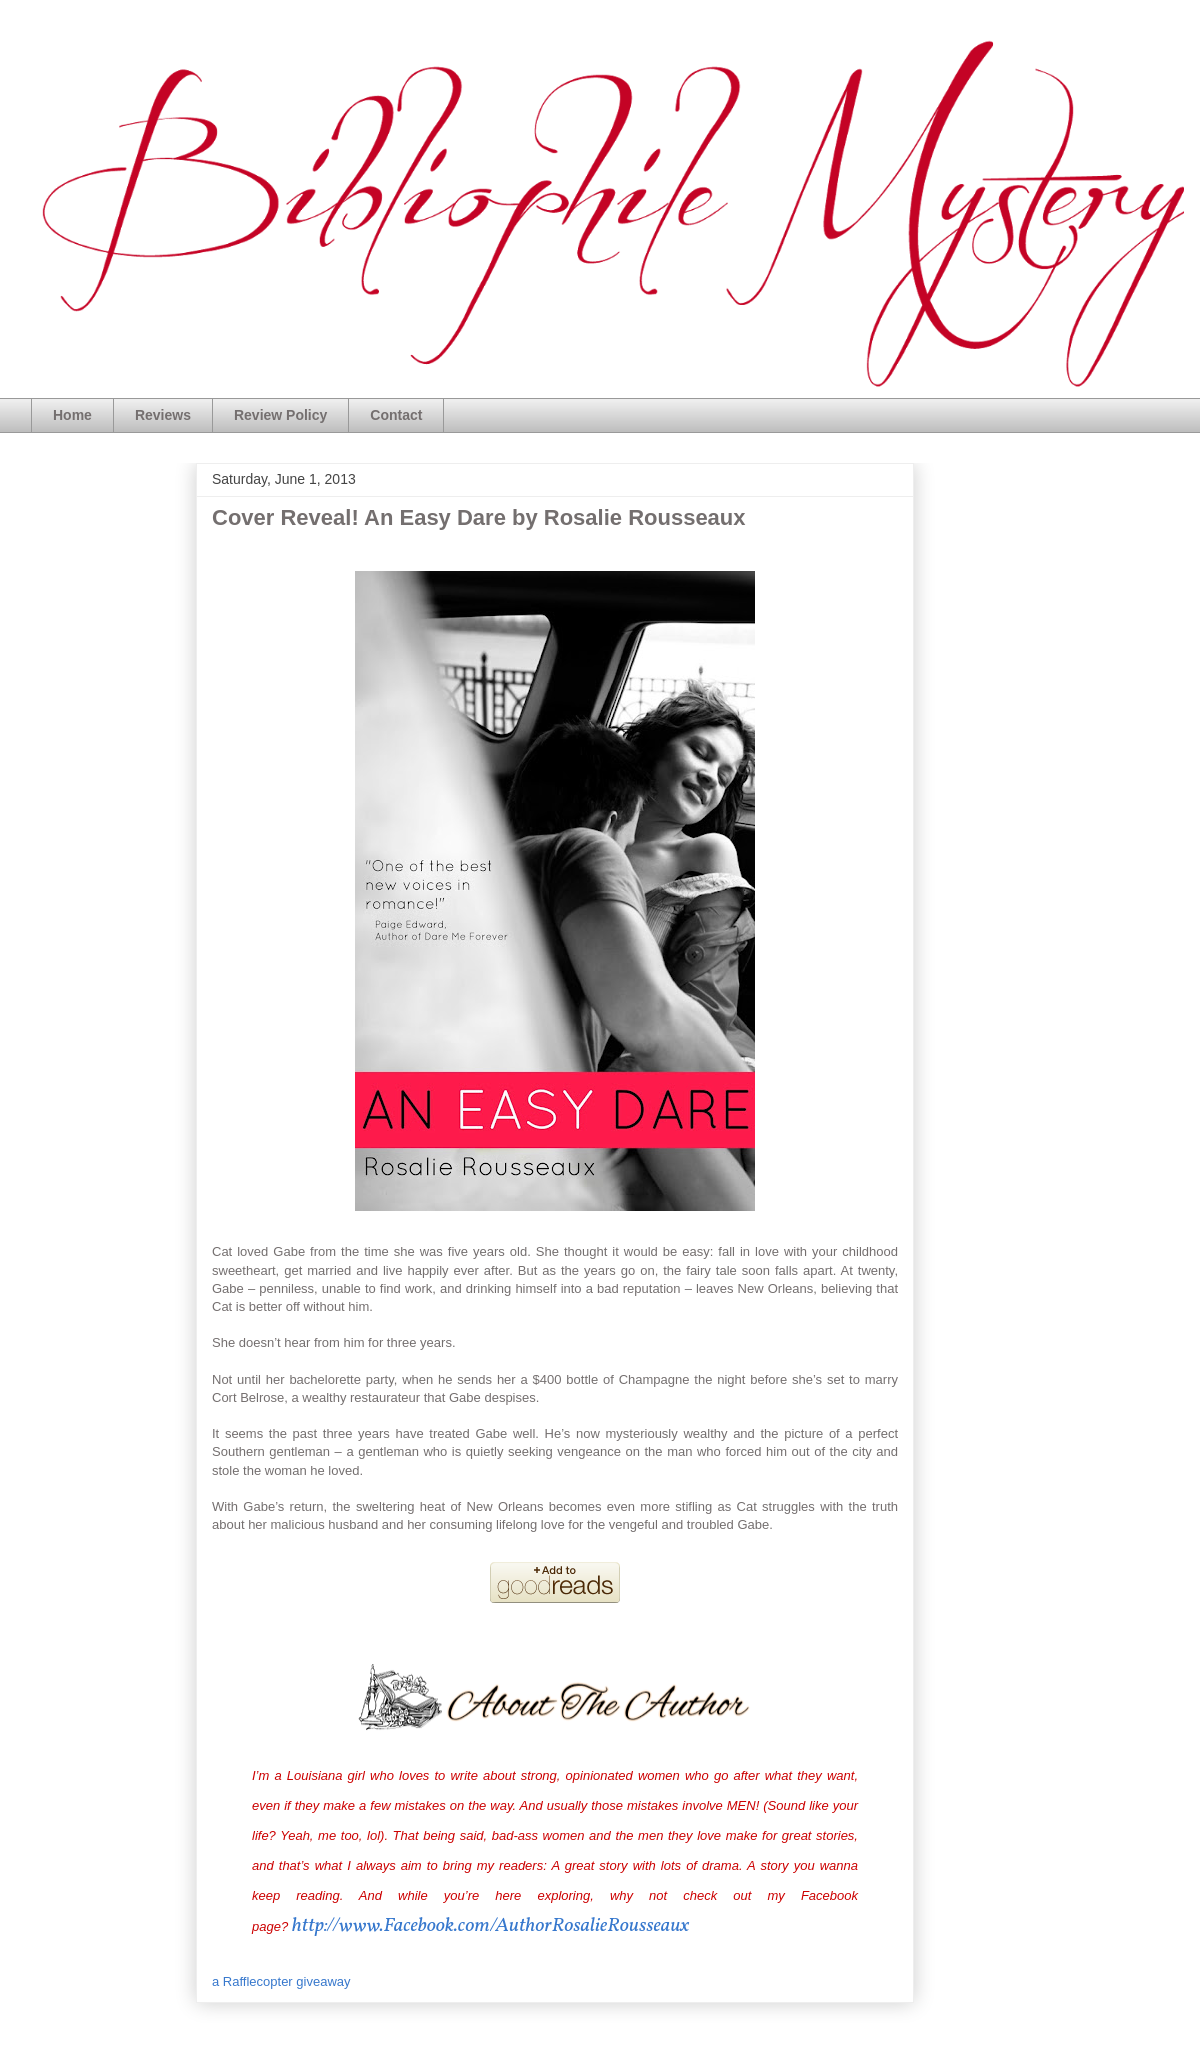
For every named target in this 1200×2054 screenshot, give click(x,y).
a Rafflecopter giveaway (281, 1981)
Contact (396, 415)
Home (72, 415)
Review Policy (280, 415)
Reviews (163, 415)
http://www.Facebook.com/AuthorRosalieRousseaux (491, 1926)
